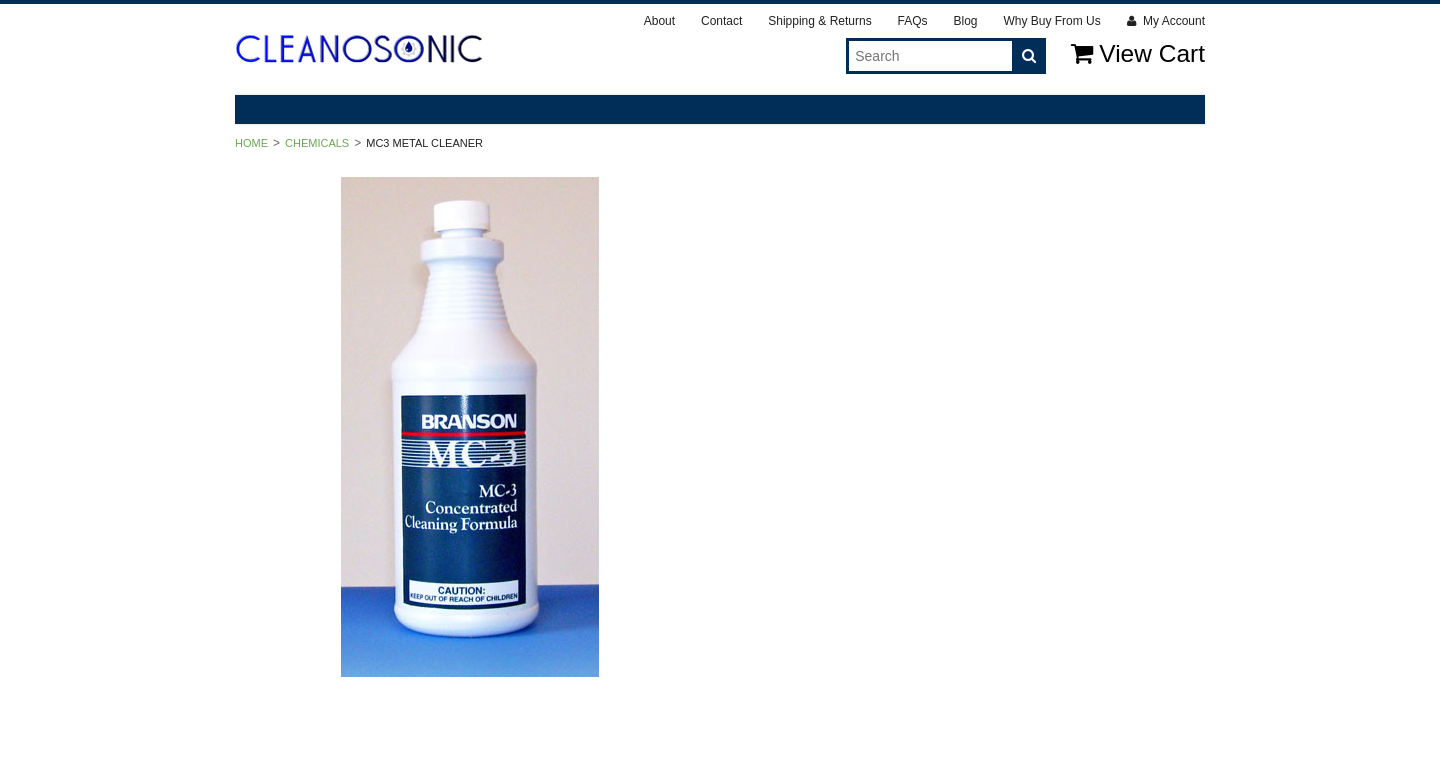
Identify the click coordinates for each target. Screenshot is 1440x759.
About (659, 21)
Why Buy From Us (1051, 21)
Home (251, 143)
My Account (1166, 21)
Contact (721, 21)
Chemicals (317, 143)
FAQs (913, 21)
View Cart (1138, 53)
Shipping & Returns (819, 21)
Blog (965, 21)
